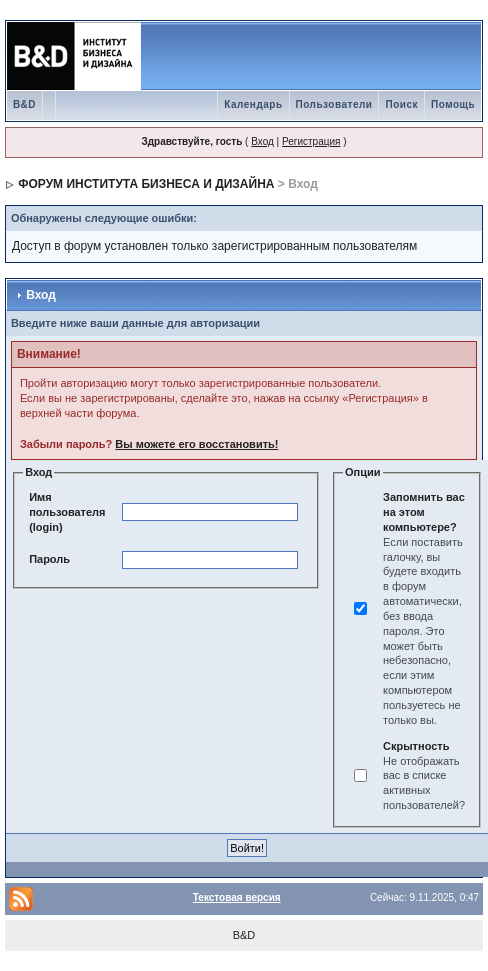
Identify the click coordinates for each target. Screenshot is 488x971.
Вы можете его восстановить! (196, 444)
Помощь (453, 104)
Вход (262, 141)
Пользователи (334, 104)
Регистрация (311, 141)
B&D (24, 104)
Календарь (253, 104)
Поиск (401, 104)
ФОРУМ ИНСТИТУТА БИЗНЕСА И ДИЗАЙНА (146, 184)
